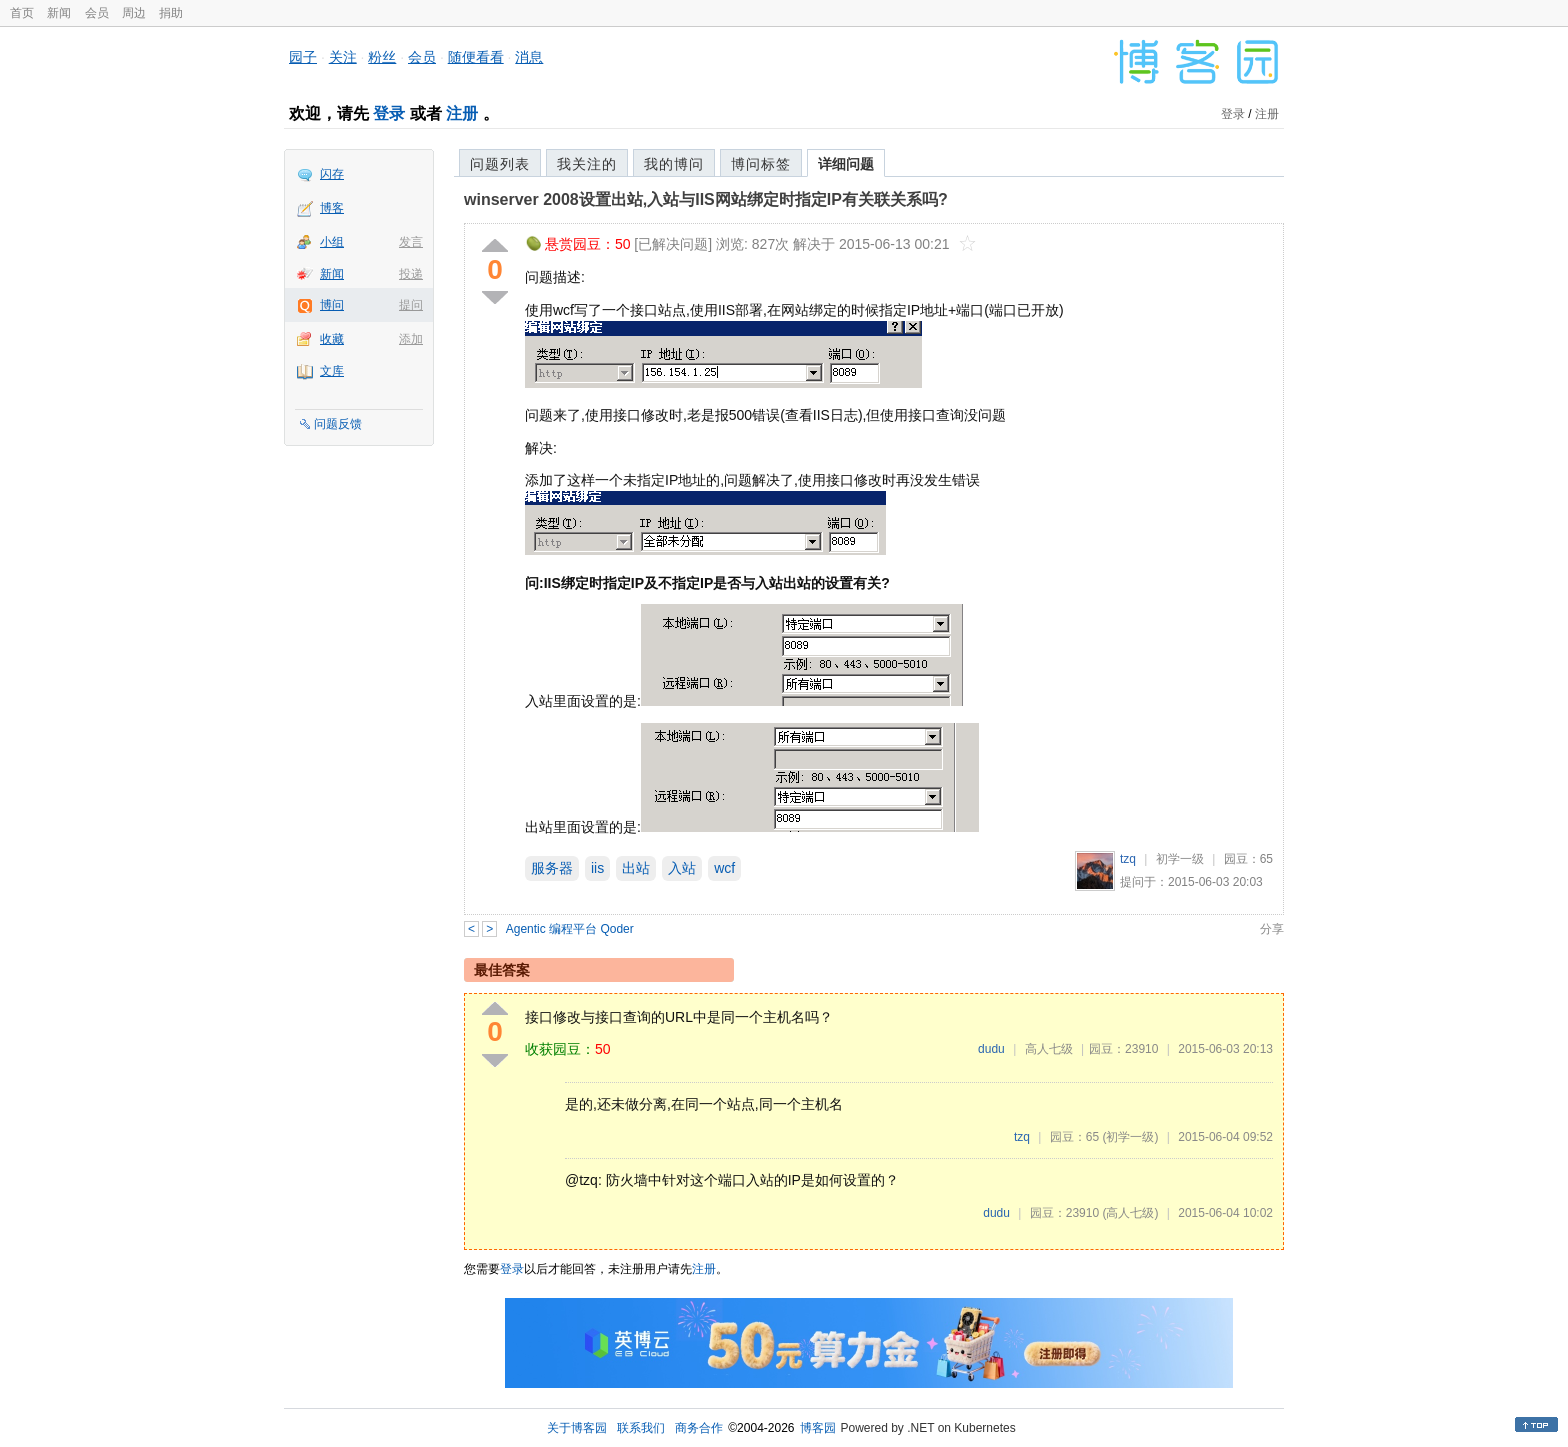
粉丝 (382, 57)
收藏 (332, 339)
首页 (22, 13)
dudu (991, 1049)
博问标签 (761, 164)
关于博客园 (577, 1428)
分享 (1272, 929)
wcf (724, 868)
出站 (636, 868)
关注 (343, 57)
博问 (332, 305)
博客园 (818, 1428)
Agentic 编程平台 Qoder (570, 929)
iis (597, 868)
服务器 (552, 868)
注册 (462, 113)
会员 (97, 13)
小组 (332, 242)
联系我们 (641, 1428)
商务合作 (699, 1428)
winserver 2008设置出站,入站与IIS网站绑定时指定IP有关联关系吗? (706, 199)
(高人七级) (1130, 1213)
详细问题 (846, 164)
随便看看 (476, 57)
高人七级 (1049, 1049)
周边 (134, 13)
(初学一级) (1130, 1137)
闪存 (332, 174)
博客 (332, 208)
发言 (411, 242)
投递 (411, 274)
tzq (1128, 859)
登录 (389, 113)
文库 (332, 371)
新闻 (59, 13)
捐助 (171, 13)
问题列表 (500, 164)
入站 (682, 868)
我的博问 (674, 164)
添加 (411, 339)
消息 (529, 57)
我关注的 (587, 164)
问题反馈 (338, 424)
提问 (411, 305)
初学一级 (1180, 859)
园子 (303, 57)
